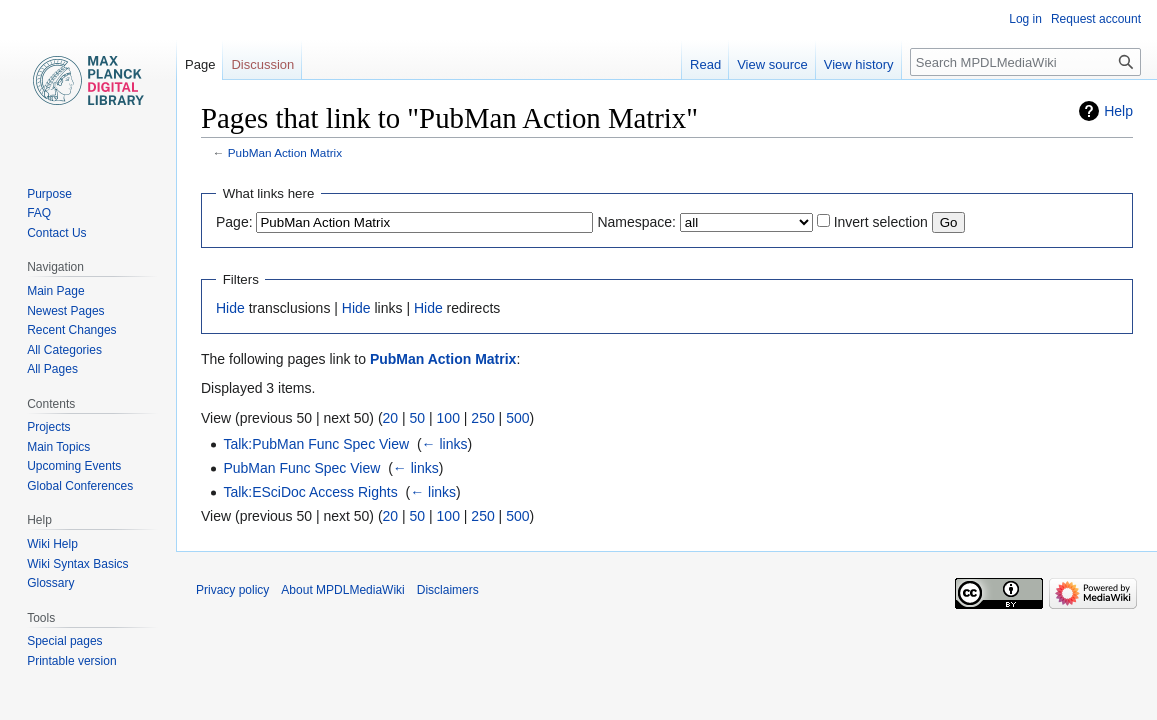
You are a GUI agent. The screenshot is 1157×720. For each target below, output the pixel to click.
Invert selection (881, 222)
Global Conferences (80, 486)
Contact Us (56, 233)
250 (482, 418)
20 (391, 418)
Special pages (64, 641)
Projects (48, 427)
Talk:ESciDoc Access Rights (310, 492)
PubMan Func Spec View (301, 468)
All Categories (64, 350)
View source (772, 64)
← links (445, 444)
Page (200, 64)
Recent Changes (71, 330)
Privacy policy (232, 590)
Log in (1025, 19)
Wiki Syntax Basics (77, 564)
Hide (230, 308)
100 (448, 418)
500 (517, 418)
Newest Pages (65, 311)
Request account (1096, 19)
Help (1118, 111)
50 (418, 418)
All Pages (52, 369)
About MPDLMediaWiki (342, 590)
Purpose (49, 194)
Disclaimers (448, 590)
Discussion (262, 64)
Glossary (50, 583)
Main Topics (58, 447)
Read (705, 64)
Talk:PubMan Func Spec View (316, 444)
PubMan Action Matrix (285, 152)
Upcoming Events (74, 466)
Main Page (55, 291)
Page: (234, 222)
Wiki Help (52, 544)
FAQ (39, 213)
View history (859, 64)
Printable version (71, 661)
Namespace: (636, 222)
